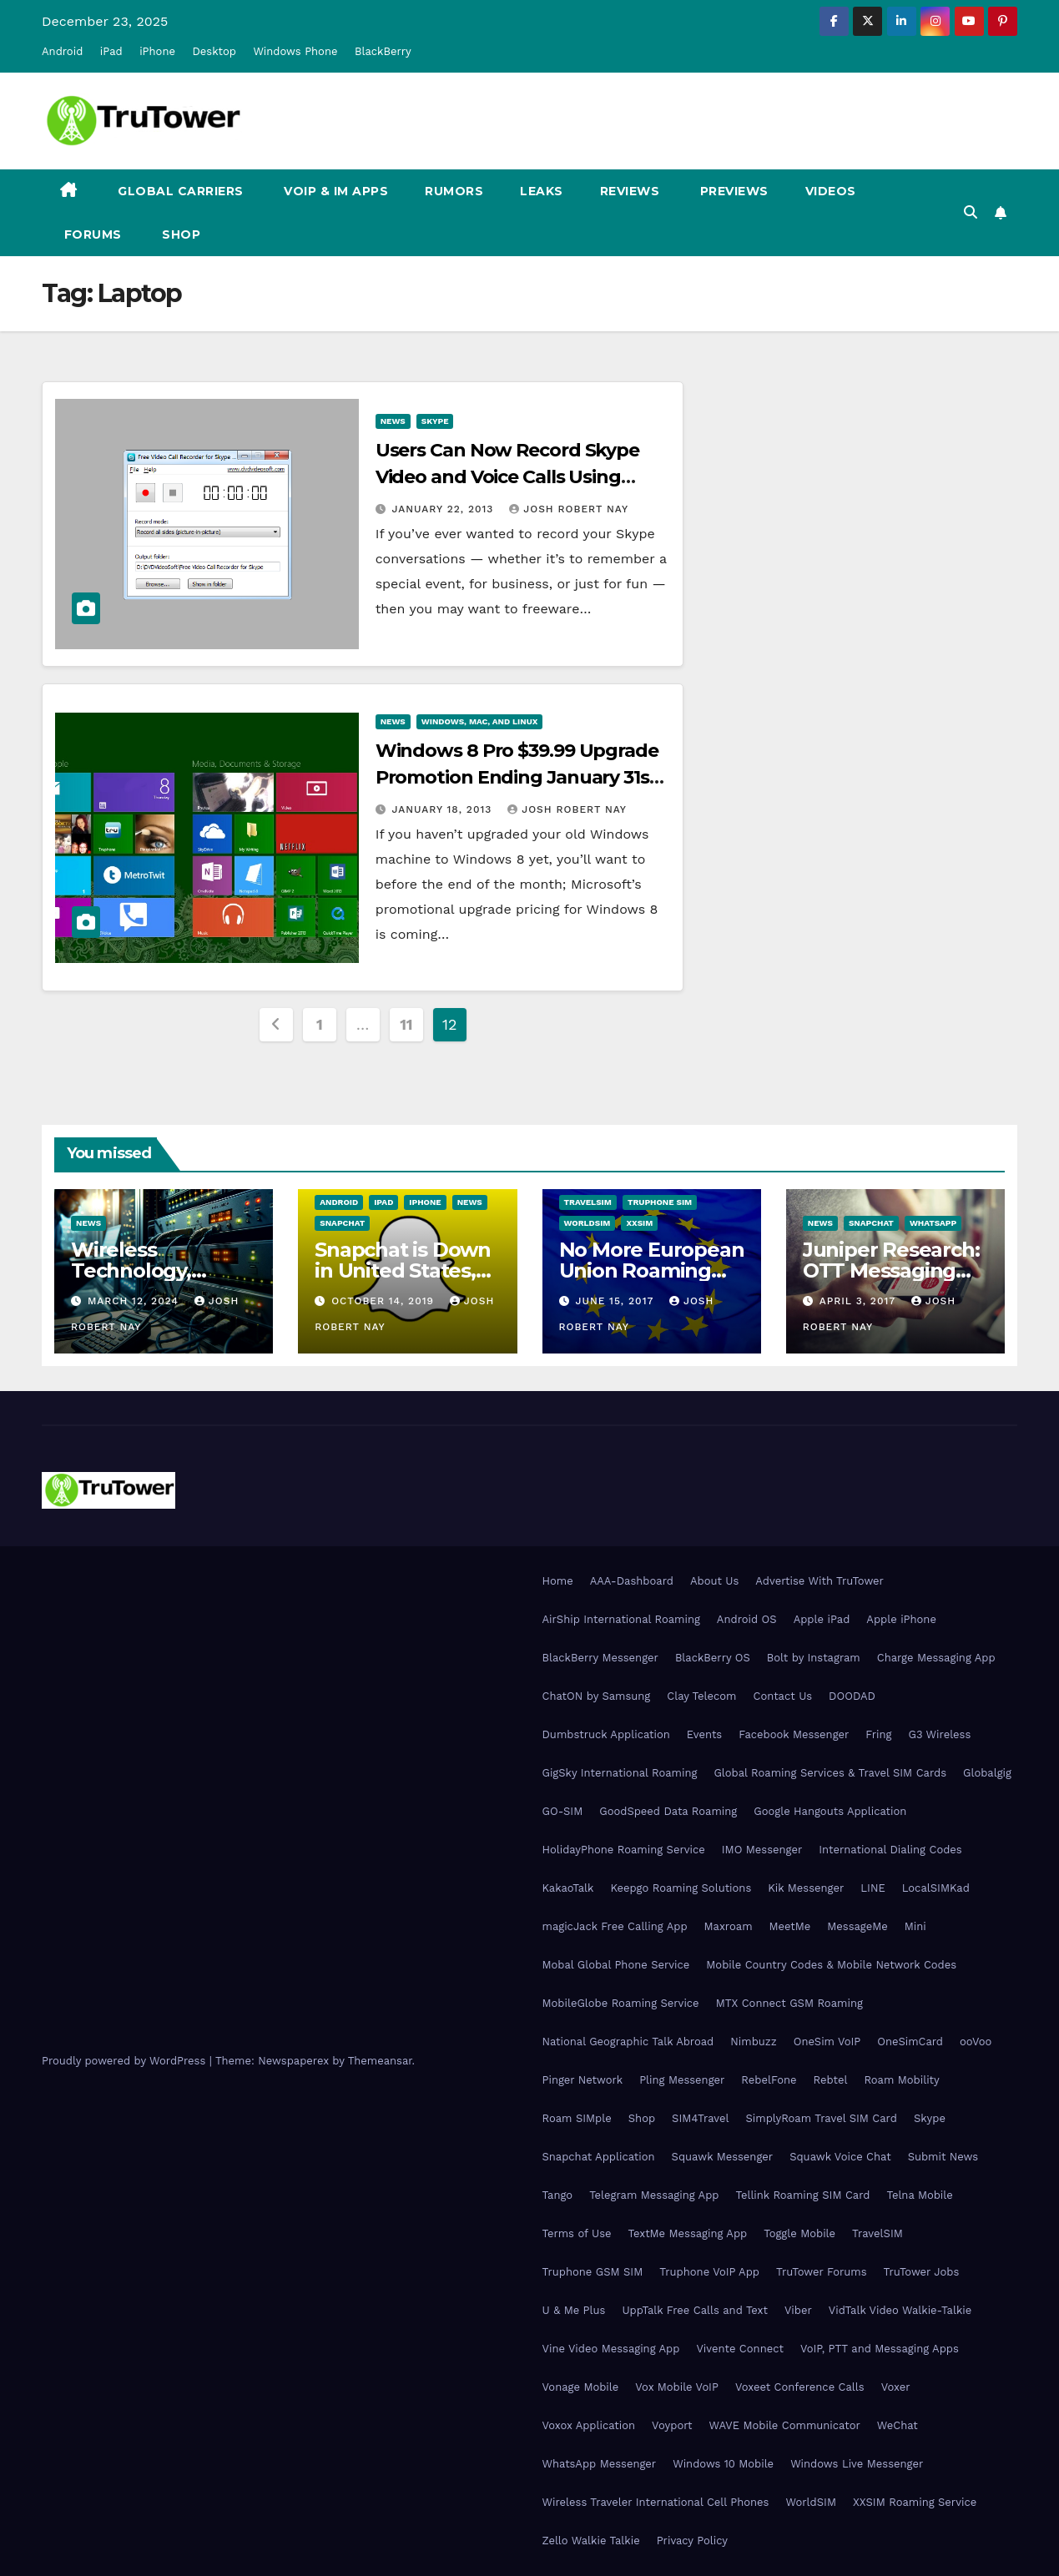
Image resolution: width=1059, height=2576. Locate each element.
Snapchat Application (598, 2156)
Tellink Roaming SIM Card (802, 2195)
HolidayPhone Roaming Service (623, 1849)
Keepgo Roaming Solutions (680, 1888)
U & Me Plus (574, 2310)
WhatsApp (933, 1223)
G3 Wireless (939, 1734)
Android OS (747, 1619)
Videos (830, 191)
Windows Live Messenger (856, 2464)
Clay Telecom (701, 1696)
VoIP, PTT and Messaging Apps (879, 2348)
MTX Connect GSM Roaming (789, 2003)
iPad (111, 51)
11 (406, 1024)
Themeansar (380, 2060)
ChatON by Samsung (596, 1696)
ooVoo (975, 2041)
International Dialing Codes (890, 1849)
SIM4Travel (700, 2118)
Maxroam (728, 1926)
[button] (970, 212)
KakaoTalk (568, 1888)
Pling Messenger (681, 2080)
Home (557, 1581)
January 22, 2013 (445, 509)
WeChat (897, 2425)
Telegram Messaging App (654, 2195)
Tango (557, 2195)
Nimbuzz (753, 2041)
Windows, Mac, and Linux (479, 721)
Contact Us (783, 1696)
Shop (180, 234)
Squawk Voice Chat (839, 2156)
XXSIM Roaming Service (914, 2502)
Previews (732, 191)
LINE (872, 1888)
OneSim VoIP (827, 2041)
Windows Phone (295, 51)
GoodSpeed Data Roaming (668, 1811)
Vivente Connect (740, 2348)
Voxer (895, 2387)
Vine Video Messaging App (611, 2348)
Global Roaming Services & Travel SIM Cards (830, 1773)
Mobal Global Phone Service (616, 1964)
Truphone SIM (660, 1202)
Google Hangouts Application (830, 1811)
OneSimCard (910, 2041)
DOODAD (852, 1696)
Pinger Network (582, 2080)
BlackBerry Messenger (600, 1657)
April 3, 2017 (859, 1301)
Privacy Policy (692, 2540)
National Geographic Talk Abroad (628, 2041)
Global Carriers (179, 191)
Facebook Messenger (794, 1734)
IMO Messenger (762, 1849)
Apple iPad (822, 1619)
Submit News (943, 2156)
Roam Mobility (901, 2080)
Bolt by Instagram (813, 1657)
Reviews (630, 191)
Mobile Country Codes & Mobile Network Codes (831, 1964)
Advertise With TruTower (819, 1581)
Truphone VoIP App (709, 2272)
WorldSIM (587, 1223)
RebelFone (768, 2080)
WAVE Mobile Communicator (784, 2425)
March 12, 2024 (135, 1301)
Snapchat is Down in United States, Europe (403, 1270)
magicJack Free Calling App (615, 1926)
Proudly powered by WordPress (125, 2060)
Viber (798, 2310)
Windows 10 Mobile (723, 2464)
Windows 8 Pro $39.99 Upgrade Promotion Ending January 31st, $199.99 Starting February (519, 777)
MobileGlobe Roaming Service (620, 2003)
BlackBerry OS (712, 1657)
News (393, 421)
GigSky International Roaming (620, 1773)
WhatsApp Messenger (599, 2464)
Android (62, 51)
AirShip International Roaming (621, 1619)
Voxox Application (589, 2425)
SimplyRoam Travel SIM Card (821, 2118)
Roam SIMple (577, 2118)
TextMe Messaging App (688, 2233)
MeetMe (790, 1926)
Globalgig (987, 1773)
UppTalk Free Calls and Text (695, 2310)
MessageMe (857, 1926)
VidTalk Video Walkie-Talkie (900, 2310)
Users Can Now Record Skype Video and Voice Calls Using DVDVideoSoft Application (507, 477)
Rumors (454, 191)
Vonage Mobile (580, 2387)
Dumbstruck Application (606, 1734)
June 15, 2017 (616, 1301)
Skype (435, 421)
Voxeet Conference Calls (800, 2387)
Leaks (541, 191)
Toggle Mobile (799, 2233)
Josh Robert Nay (568, 509)
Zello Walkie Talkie (591, 2540)
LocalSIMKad (936, 1888)
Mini (915, 1926)
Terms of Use (577, 2233)
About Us (714, 1581)
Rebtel (830, 2080)
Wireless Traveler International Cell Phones (655, 2502)
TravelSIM (588, 1202)
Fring (878, 1734)
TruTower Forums (821, 2272)
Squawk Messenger (723, 2156)
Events (704, 1734)
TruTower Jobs (922, 2272)
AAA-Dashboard (631, 1581)
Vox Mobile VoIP (677, 2387)
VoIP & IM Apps (334, 191)
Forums (91, 234)
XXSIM (639, 1223)
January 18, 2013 (444, 809)
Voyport (672, 2425)
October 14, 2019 (384, 1301)
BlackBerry (383, 51)
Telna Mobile (919, 2195)
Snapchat (342, 1223)
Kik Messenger (806, 1888)
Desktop (214, 51)
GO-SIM (562, 1811)
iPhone (157, 51)
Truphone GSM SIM (592, 2272)
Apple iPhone (901, 1619)
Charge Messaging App (936, 1657)
